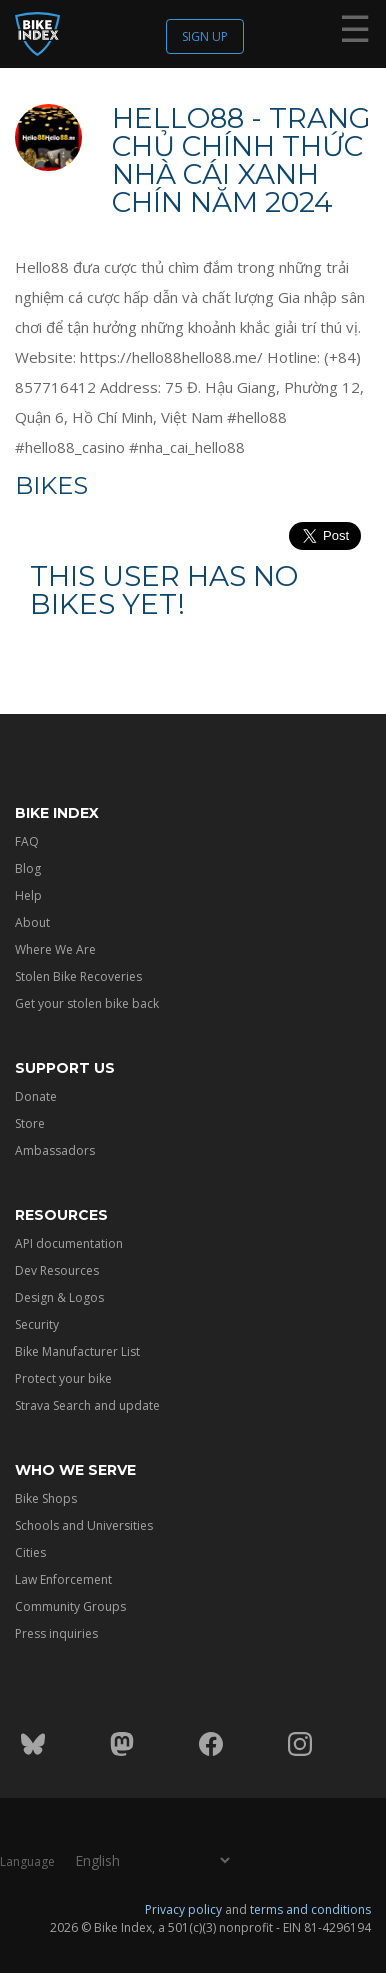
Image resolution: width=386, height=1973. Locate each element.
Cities (30, 1552)
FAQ (27, 841)
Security (37, 1324)
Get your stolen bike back (87, 1003)
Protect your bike (63, 1378)
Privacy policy (183, 1909)
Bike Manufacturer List (77, 1351)
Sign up (205, 36)
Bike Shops (46, 1498)
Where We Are (55, 949)
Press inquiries (56, 1633)
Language (27, 1861)
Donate (36, 1096)
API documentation (69, 1243)
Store (30, 1123)
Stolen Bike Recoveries (78, 976)
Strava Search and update (87, 1405)
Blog (28, 868)
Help (28, 895)
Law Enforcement (63, 1579)
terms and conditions (310, 1909)
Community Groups (70, 1606)
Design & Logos (59, 1297)
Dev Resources (57, 1270)
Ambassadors (55, 1150)
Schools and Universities (84, 1525)
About (32, 922)
